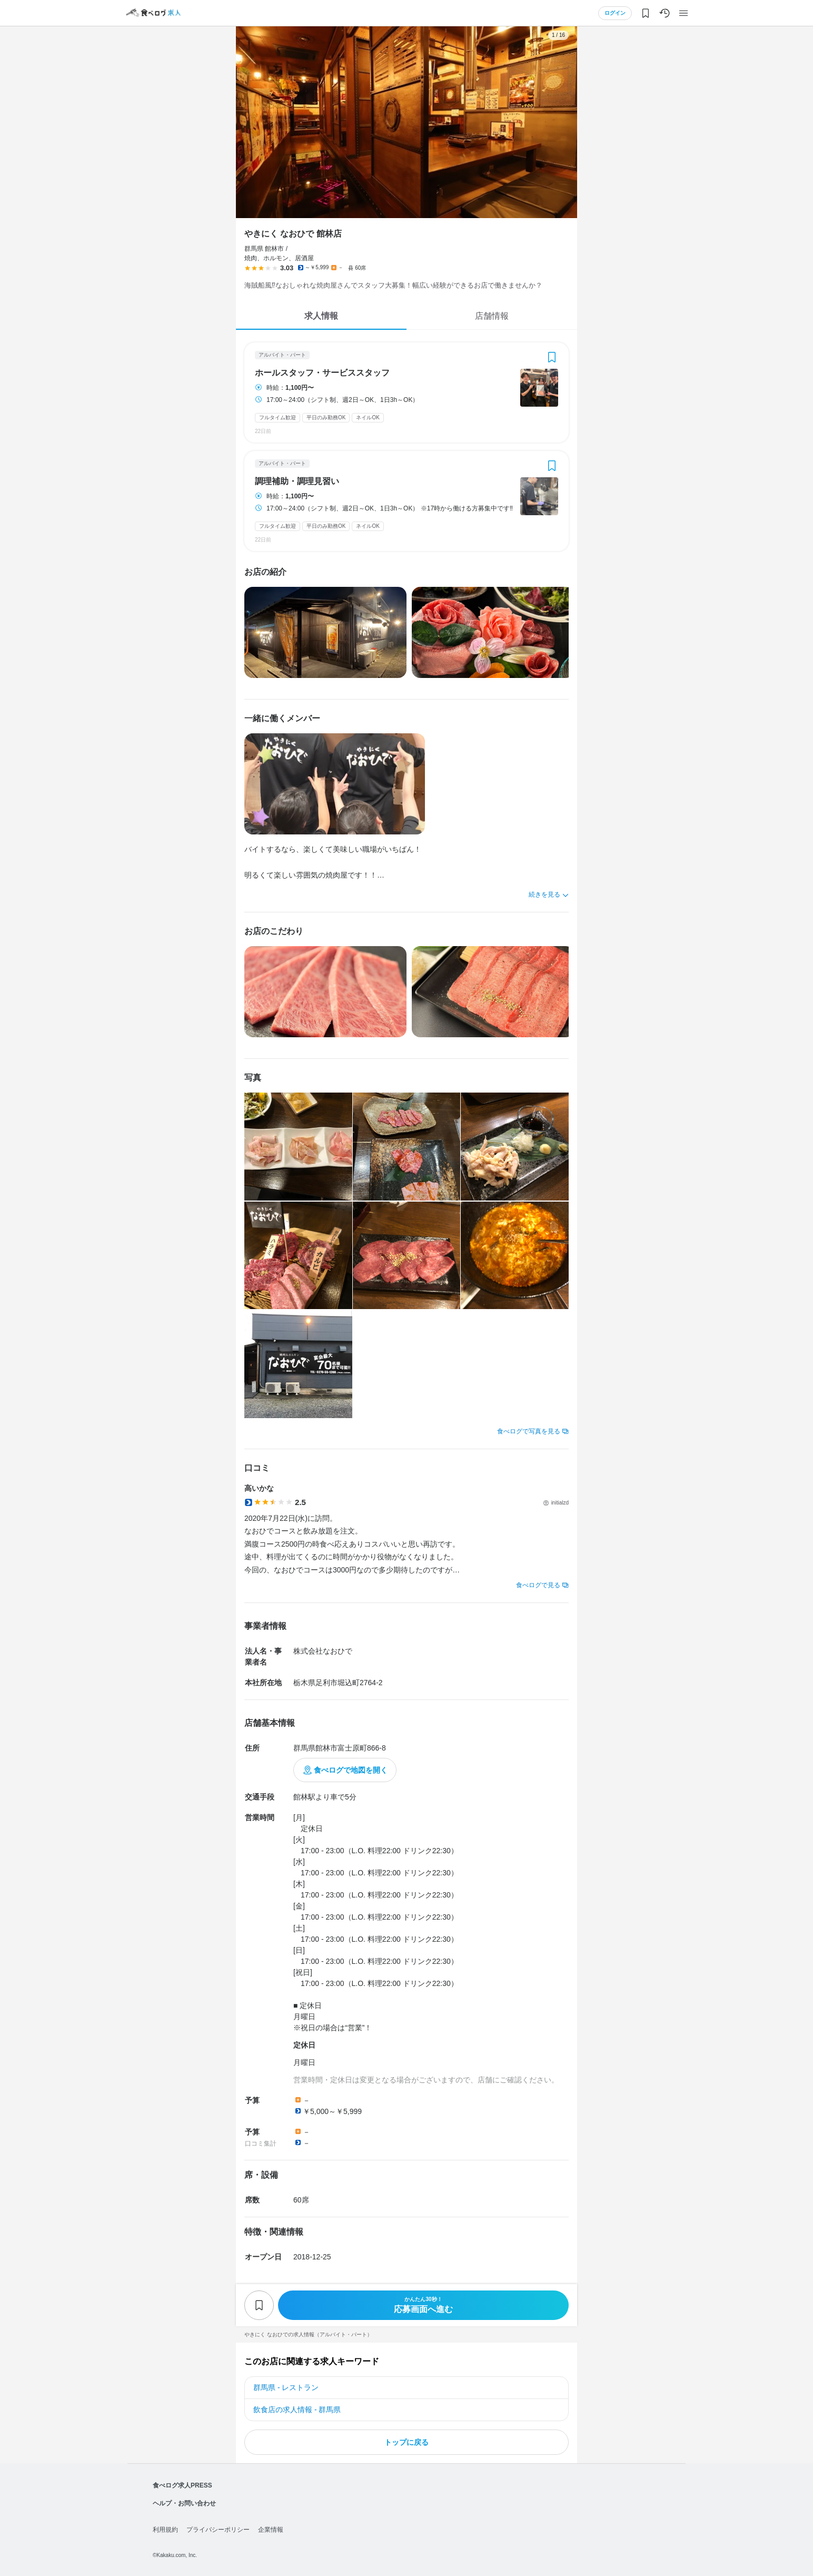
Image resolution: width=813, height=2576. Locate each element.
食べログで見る (538, 1585)
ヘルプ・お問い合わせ (184, 2503)
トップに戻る (406, 2442)
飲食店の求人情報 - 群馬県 (297, 2409)
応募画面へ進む (423, 2305)
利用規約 (165, 2529)
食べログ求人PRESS (182, 2485)
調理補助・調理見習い (297, 481)
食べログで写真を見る (528, 1431)
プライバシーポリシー (218, 2529)
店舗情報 (492, 315)
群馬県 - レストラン (286, 2387)
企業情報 (270, 2529)
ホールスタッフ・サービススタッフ (322, 373)
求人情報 (321, 315)
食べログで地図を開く (351, 1770)
